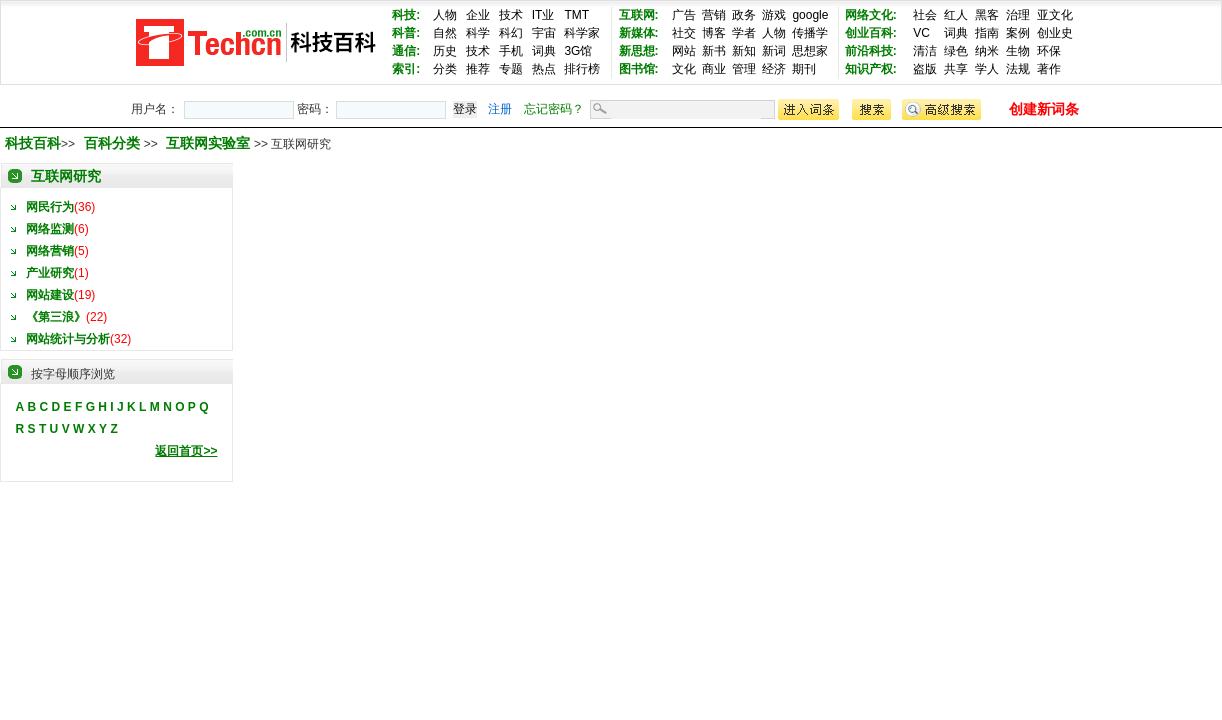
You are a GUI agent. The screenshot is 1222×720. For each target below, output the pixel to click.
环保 (1049, 51)
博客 (714, 33)
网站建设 (50, 295)
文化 (684, 69)
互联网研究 (66, 176)
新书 (714, 51)
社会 (925, 15)
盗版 (925, 69)
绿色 (956, 51)
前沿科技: (871, 51)
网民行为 (50, 207)
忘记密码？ (554, 109)
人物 (445, 15)
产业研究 (50, 273)
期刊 (804, 69)
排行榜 (582, 69)
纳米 (987, 51)
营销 (714, 15)
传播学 (810, 33)
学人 (987, 69)
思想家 (810, 51)
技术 (511, 15)
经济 (774, 69)
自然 (445, 33)
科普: (406, 33)
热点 (544, 69)
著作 (1049, 69)
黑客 (987, 15)
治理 (1018, 15)
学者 (744, 33)
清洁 (925, 51)
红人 (956, 15)
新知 (744, 51)
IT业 (543, 15)
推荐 (478, 69)
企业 (478, 15)
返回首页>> (186, 451)
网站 (684, 51)
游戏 (774, 15)
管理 (744, 69)
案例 (1018, 33)
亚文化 (1055, 15)
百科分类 (112, 143)
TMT (576, 15)
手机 (511, 51)
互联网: (639, 15)
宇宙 (544, 33)
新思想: (639, 51)
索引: (406, 69)
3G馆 (578, 51)
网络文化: (871, 15)
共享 (956, 69)
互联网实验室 (210, 143)
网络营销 (50, 251)
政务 (744, 15)
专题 (511, 69)
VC (921, 33)
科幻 (511, 33)
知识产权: (871, 69)
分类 (445, 69)
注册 (500, 109)
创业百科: (871, 33)
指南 (987, 33)
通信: (406, 51)
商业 (714, 69)
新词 (774, 51)
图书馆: (639, 69)
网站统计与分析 (68, 339)
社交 (684, 33)
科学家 (582, 33)
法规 (1018, 69)
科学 (478, 33)
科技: (406, 15)
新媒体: (639, 33)
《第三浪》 (56, 317)
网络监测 (50, 229)
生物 (1018, 51)
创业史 (1055, 33)
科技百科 (33, 143)
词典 (544, 51)
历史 (445, 51)
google (810, 15)
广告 (684, 15)
